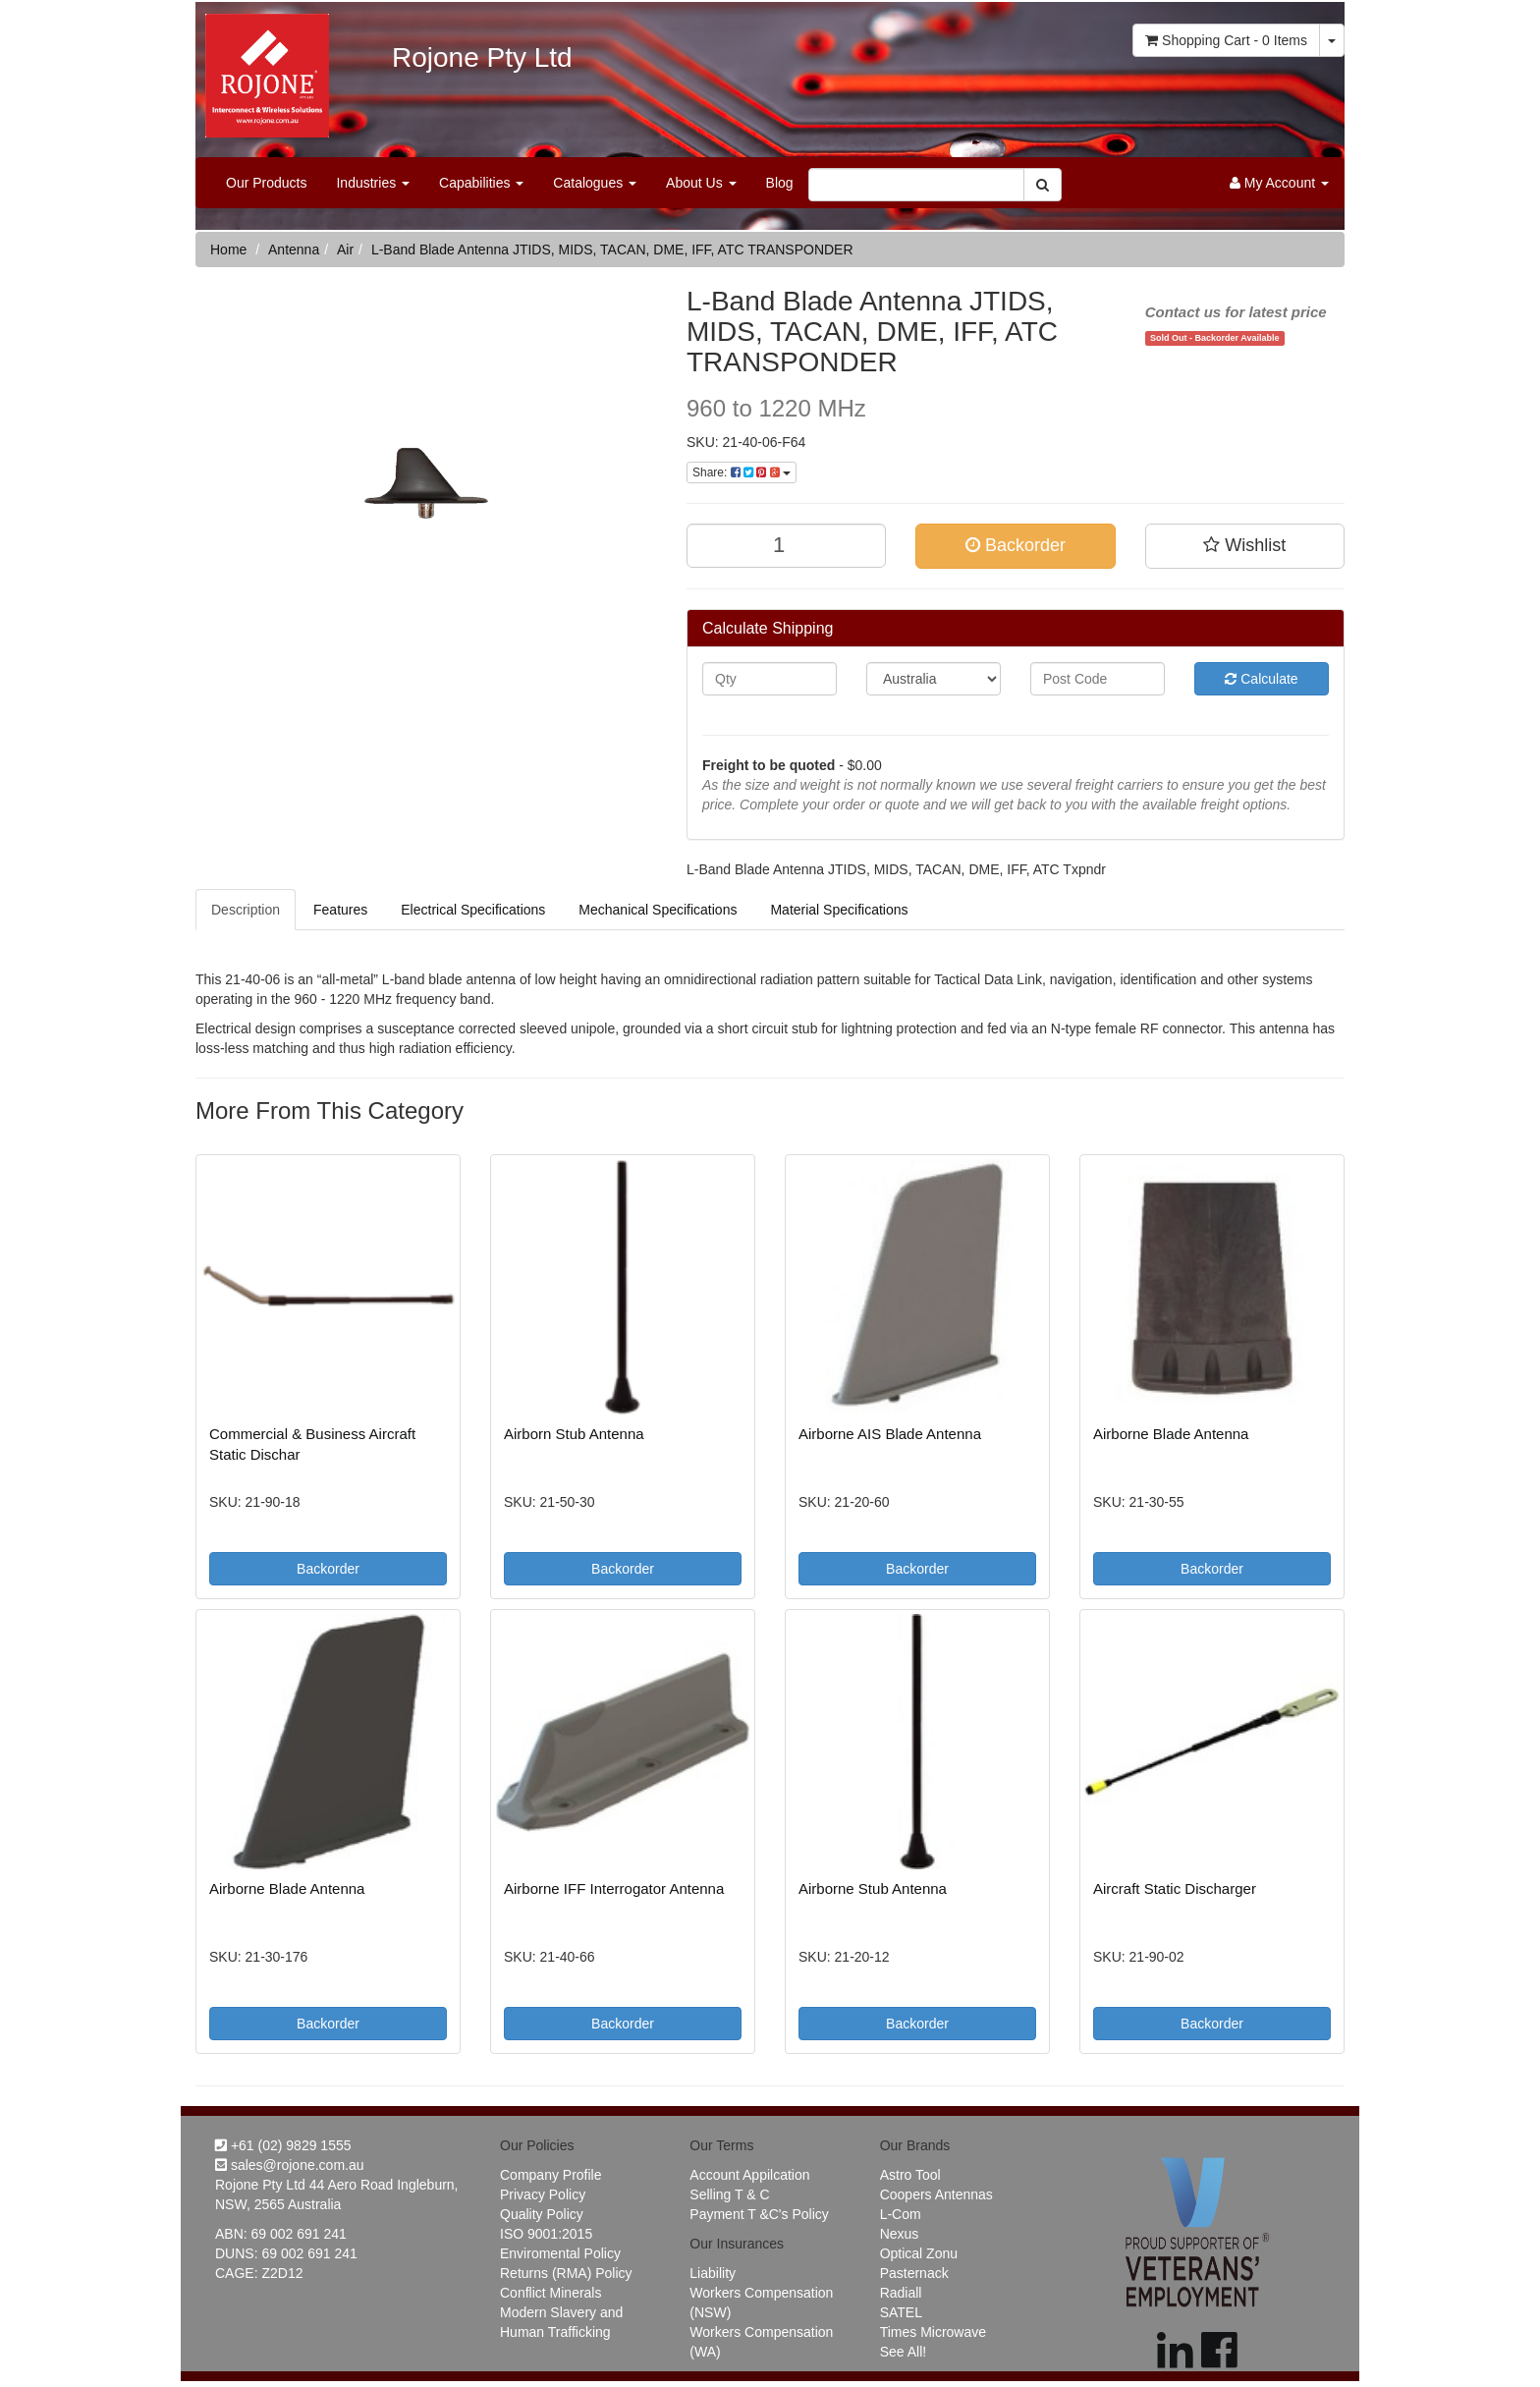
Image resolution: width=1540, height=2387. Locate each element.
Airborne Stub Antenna (872, 1888)
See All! (903, 2351)
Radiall (901, 2293)
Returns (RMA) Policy (566, 2273)
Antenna (293, 249)
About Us (701, 183)
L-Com (900, 2214)
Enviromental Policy (560, 2253)
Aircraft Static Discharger (1174, 1888)
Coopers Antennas (936, 2194)
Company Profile (551, 2175)
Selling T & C (729, 2194)
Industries (373, 183)
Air (345, 249)
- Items (1226, 40)
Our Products (266, 183)
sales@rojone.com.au (289, 2165)
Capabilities (481, 183)
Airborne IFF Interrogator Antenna (614, 1888)
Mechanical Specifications (657, 909)
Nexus (899, 2234)
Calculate (1261, 679)
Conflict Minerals (550, 2293)
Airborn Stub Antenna (574, 1433)
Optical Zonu (919, 2253)
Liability (712, 2273)
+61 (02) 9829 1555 (283, 2145)
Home (228, 249)
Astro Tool (910, 2175)
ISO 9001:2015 (546, 2234)
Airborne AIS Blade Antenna (889, 1433)
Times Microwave (933, 2332)
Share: (741, 472)
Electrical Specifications (473, 909)
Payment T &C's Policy (758, 2214)
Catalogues (594, 183)
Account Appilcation (749, 2175)
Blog (780, 183)
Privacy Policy (542, 2194)
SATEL (901, 2312)
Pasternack (914, 2273)
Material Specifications (839, 909)
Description (245, 909)
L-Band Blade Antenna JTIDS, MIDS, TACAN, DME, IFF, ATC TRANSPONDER (612, 249)
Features (340, 909)
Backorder (1015, 545)
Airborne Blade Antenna (1170, 1433)
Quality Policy (541, 2214)
